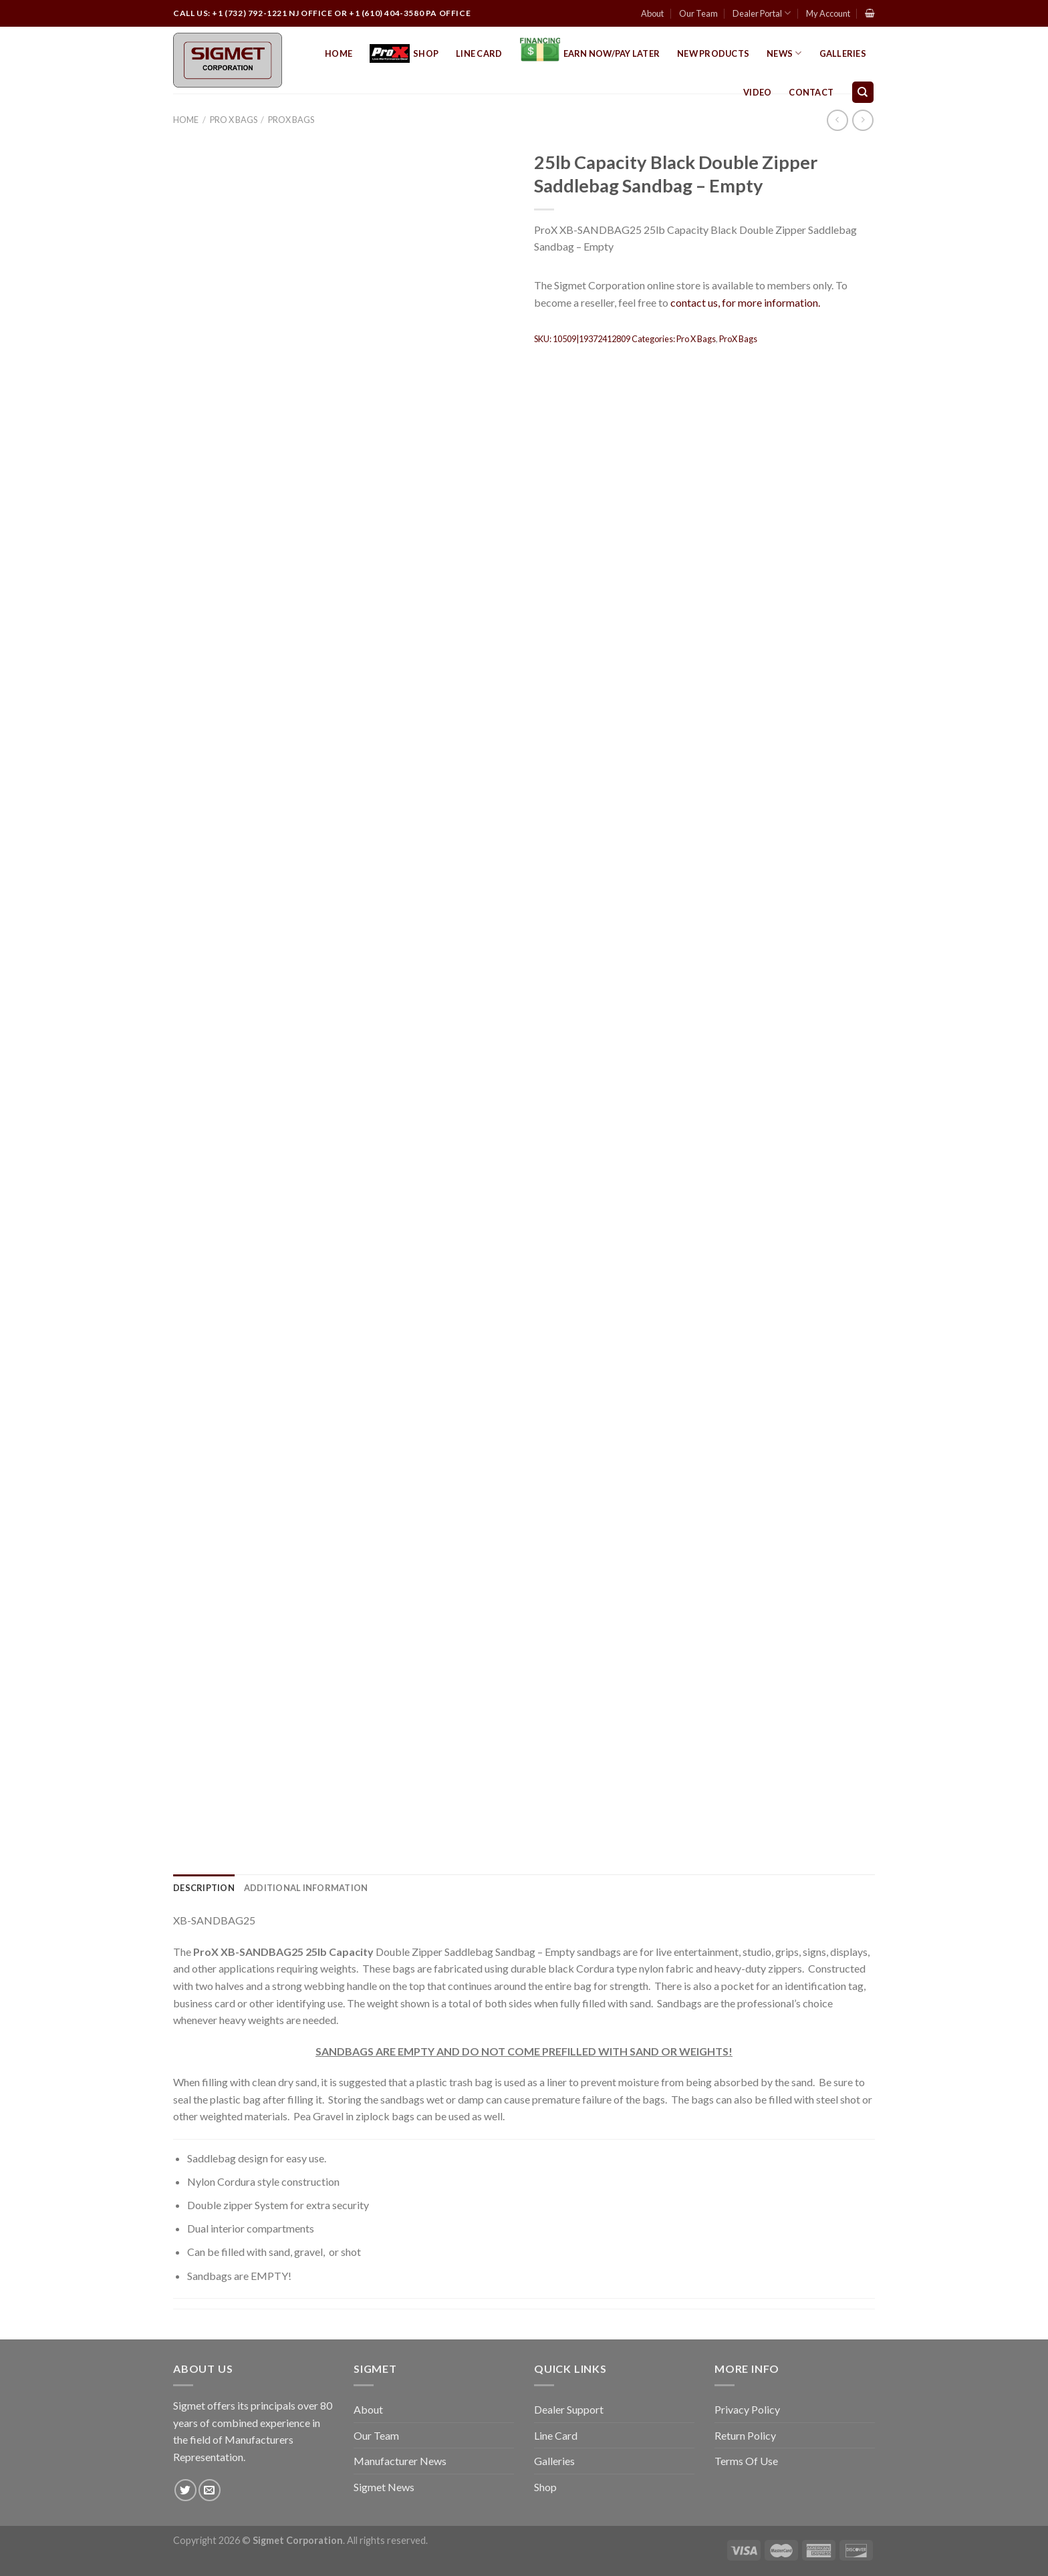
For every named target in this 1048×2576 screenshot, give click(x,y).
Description (204, 1887)
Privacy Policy (747, 2409)
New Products (713, 53)
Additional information (306, 1887)
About (652, 13)
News (784, 53)
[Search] (863, 93)
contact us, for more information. (745, 302)
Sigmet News (384, 2486)
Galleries (842, 53)
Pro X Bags (233, 119)
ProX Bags (291, 119)
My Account (828, 13)
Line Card (479, 53)
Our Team (698, 13)
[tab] (204, 1887)
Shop (404, 53)
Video (757, 92)
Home (338, 53)
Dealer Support (569, 2409)
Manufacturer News (400, 2460)
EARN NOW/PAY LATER (590, 53)
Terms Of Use (746, 2460)
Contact (811, 92)
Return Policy (745, 2435)
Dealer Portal (762, 13)
